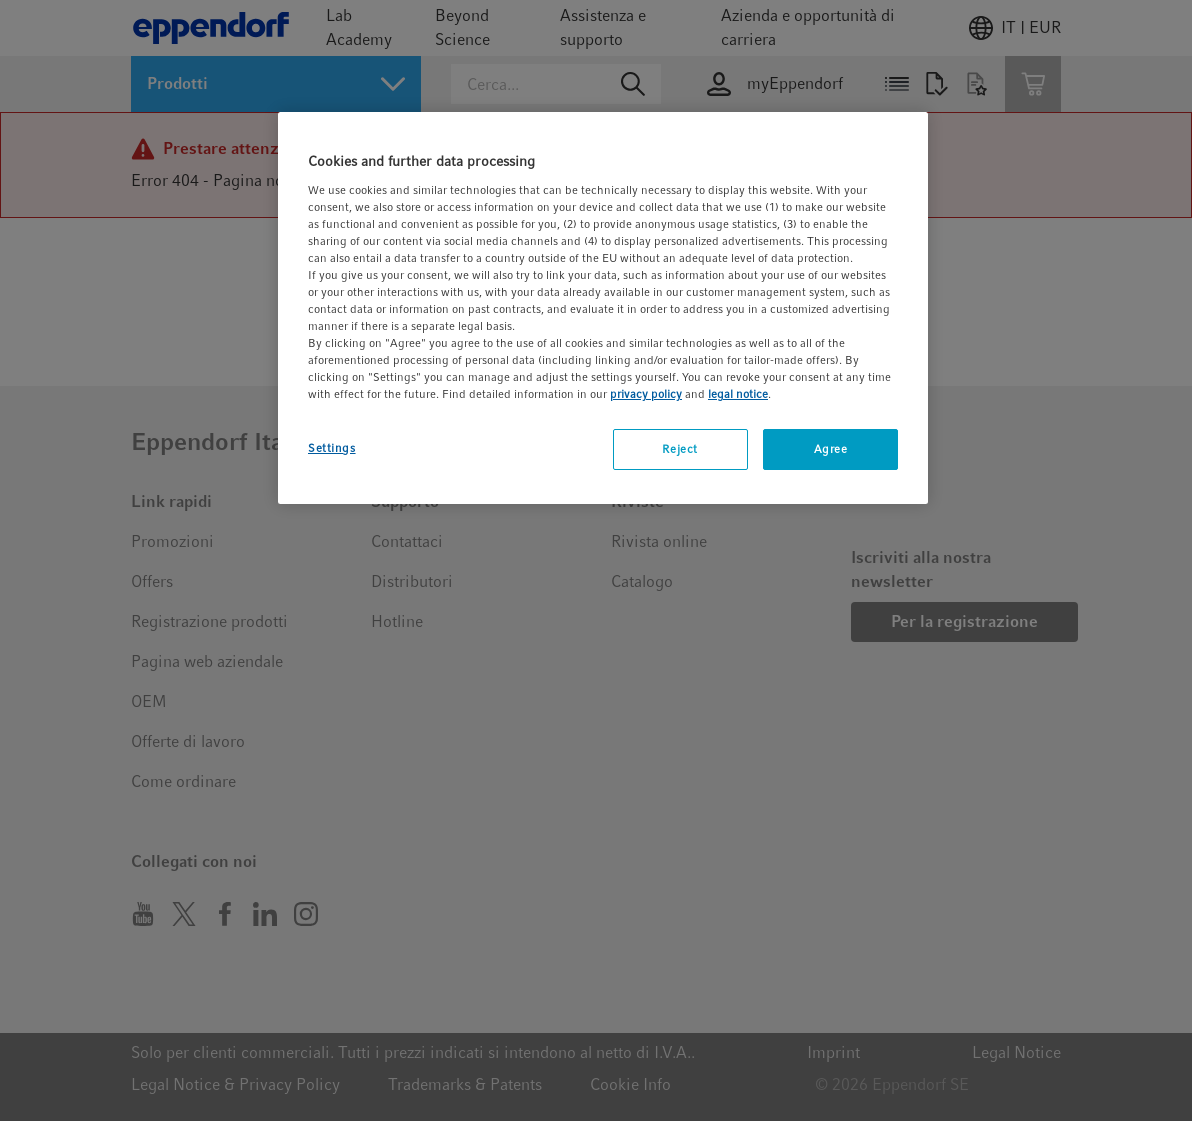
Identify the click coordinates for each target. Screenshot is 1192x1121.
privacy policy (646, 394)
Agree (831, 449)
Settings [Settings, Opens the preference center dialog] (332, 448)
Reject (679, 449)
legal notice (738, 394)
